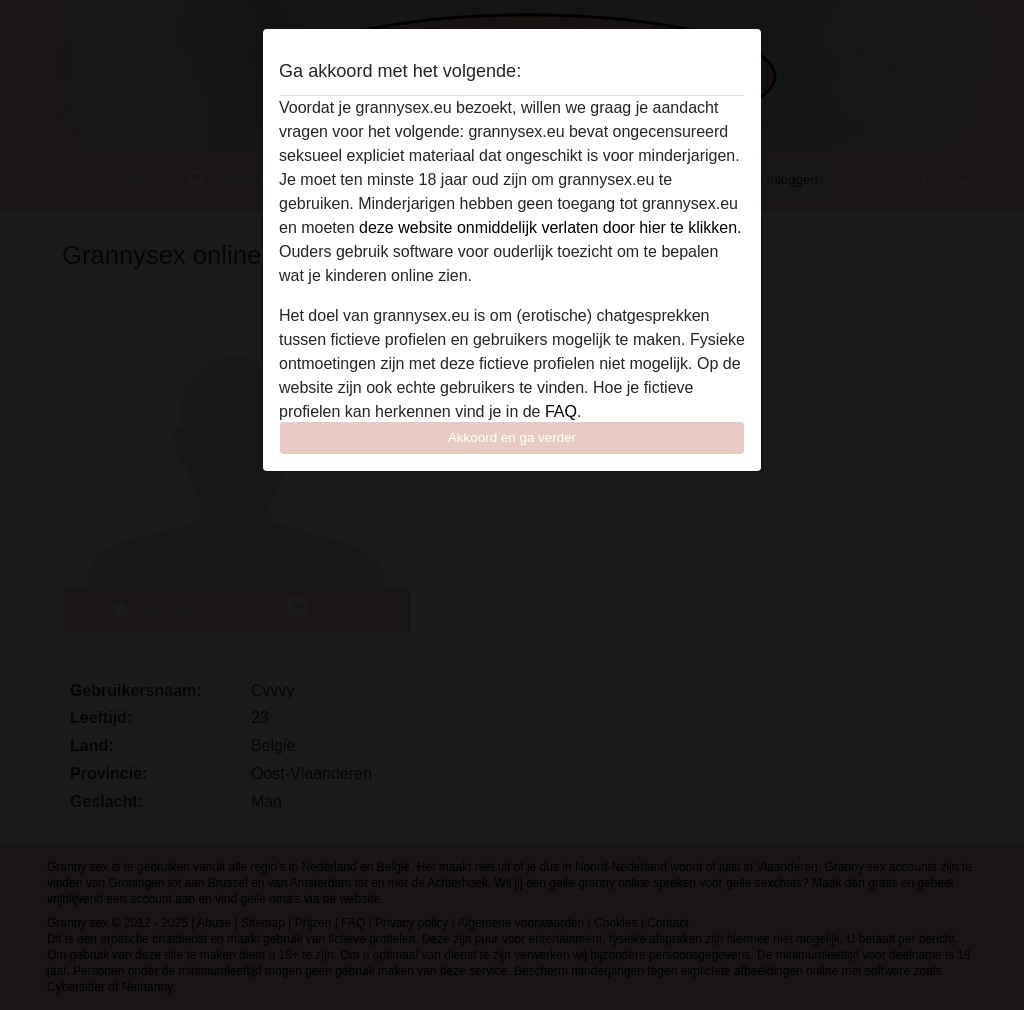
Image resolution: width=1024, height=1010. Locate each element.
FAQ (561, 411)
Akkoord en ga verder (512, 437)
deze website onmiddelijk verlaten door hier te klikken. (550, 227)
